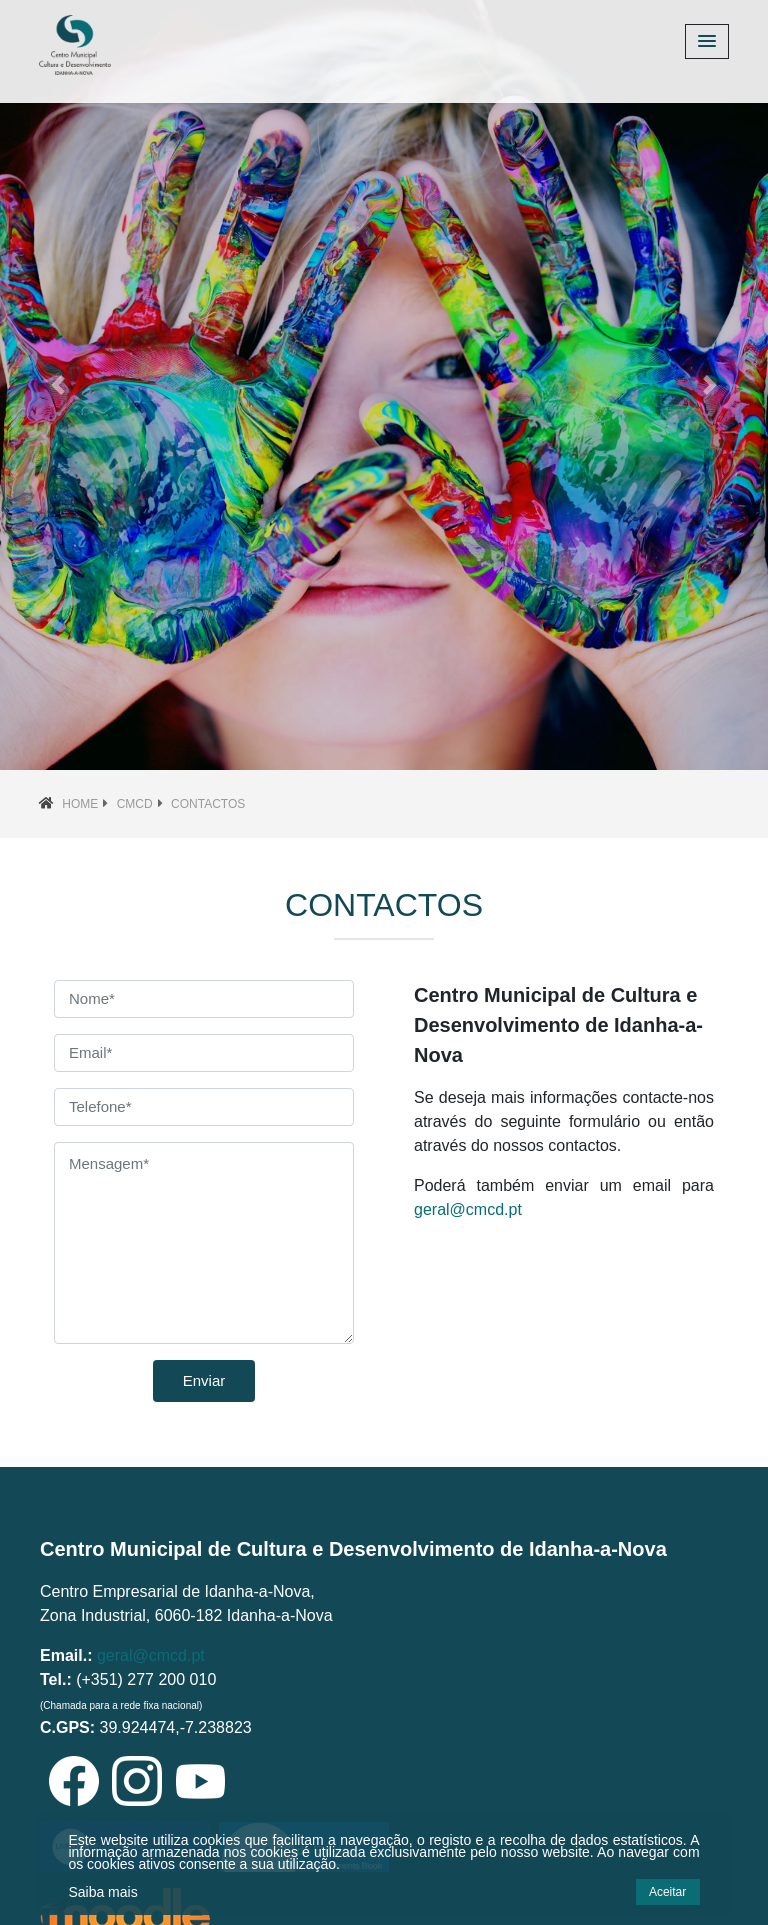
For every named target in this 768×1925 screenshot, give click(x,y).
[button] (57, 385)
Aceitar (667, 1892)
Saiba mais (102, 1892)
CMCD (135, 804)
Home (80, 804)
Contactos (208, 804)
